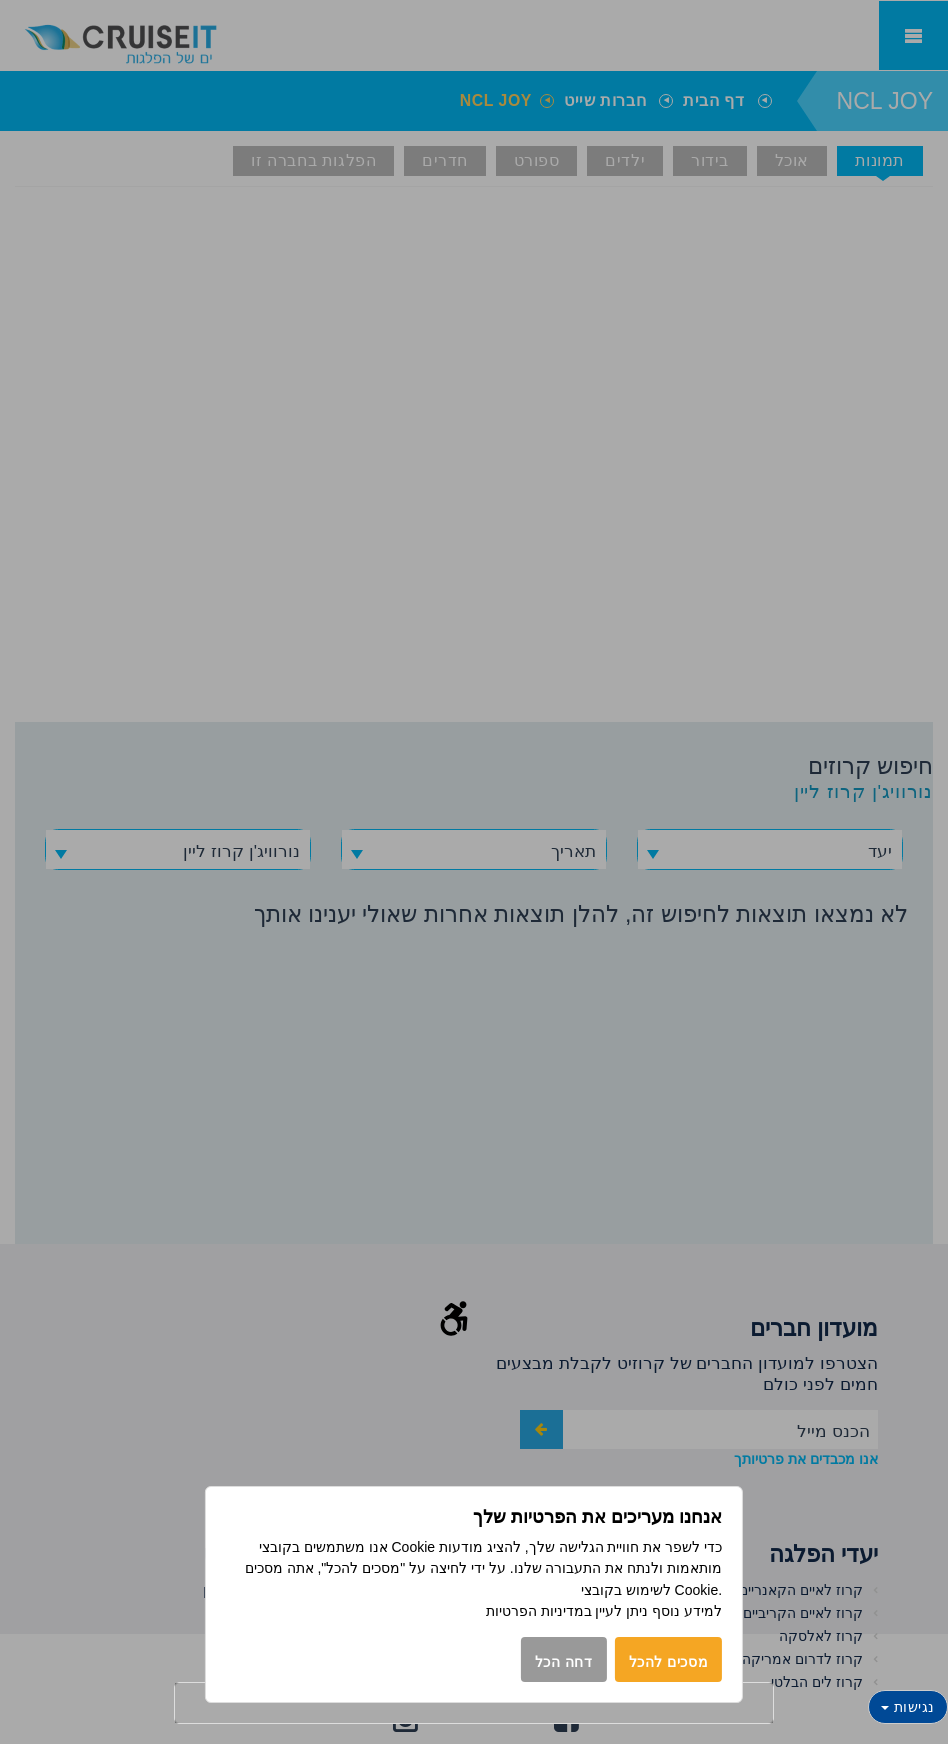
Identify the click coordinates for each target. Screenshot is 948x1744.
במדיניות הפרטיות (539, 1611)
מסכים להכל (669, 1662)
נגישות (908, 1707)
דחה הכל (564, 1662)
